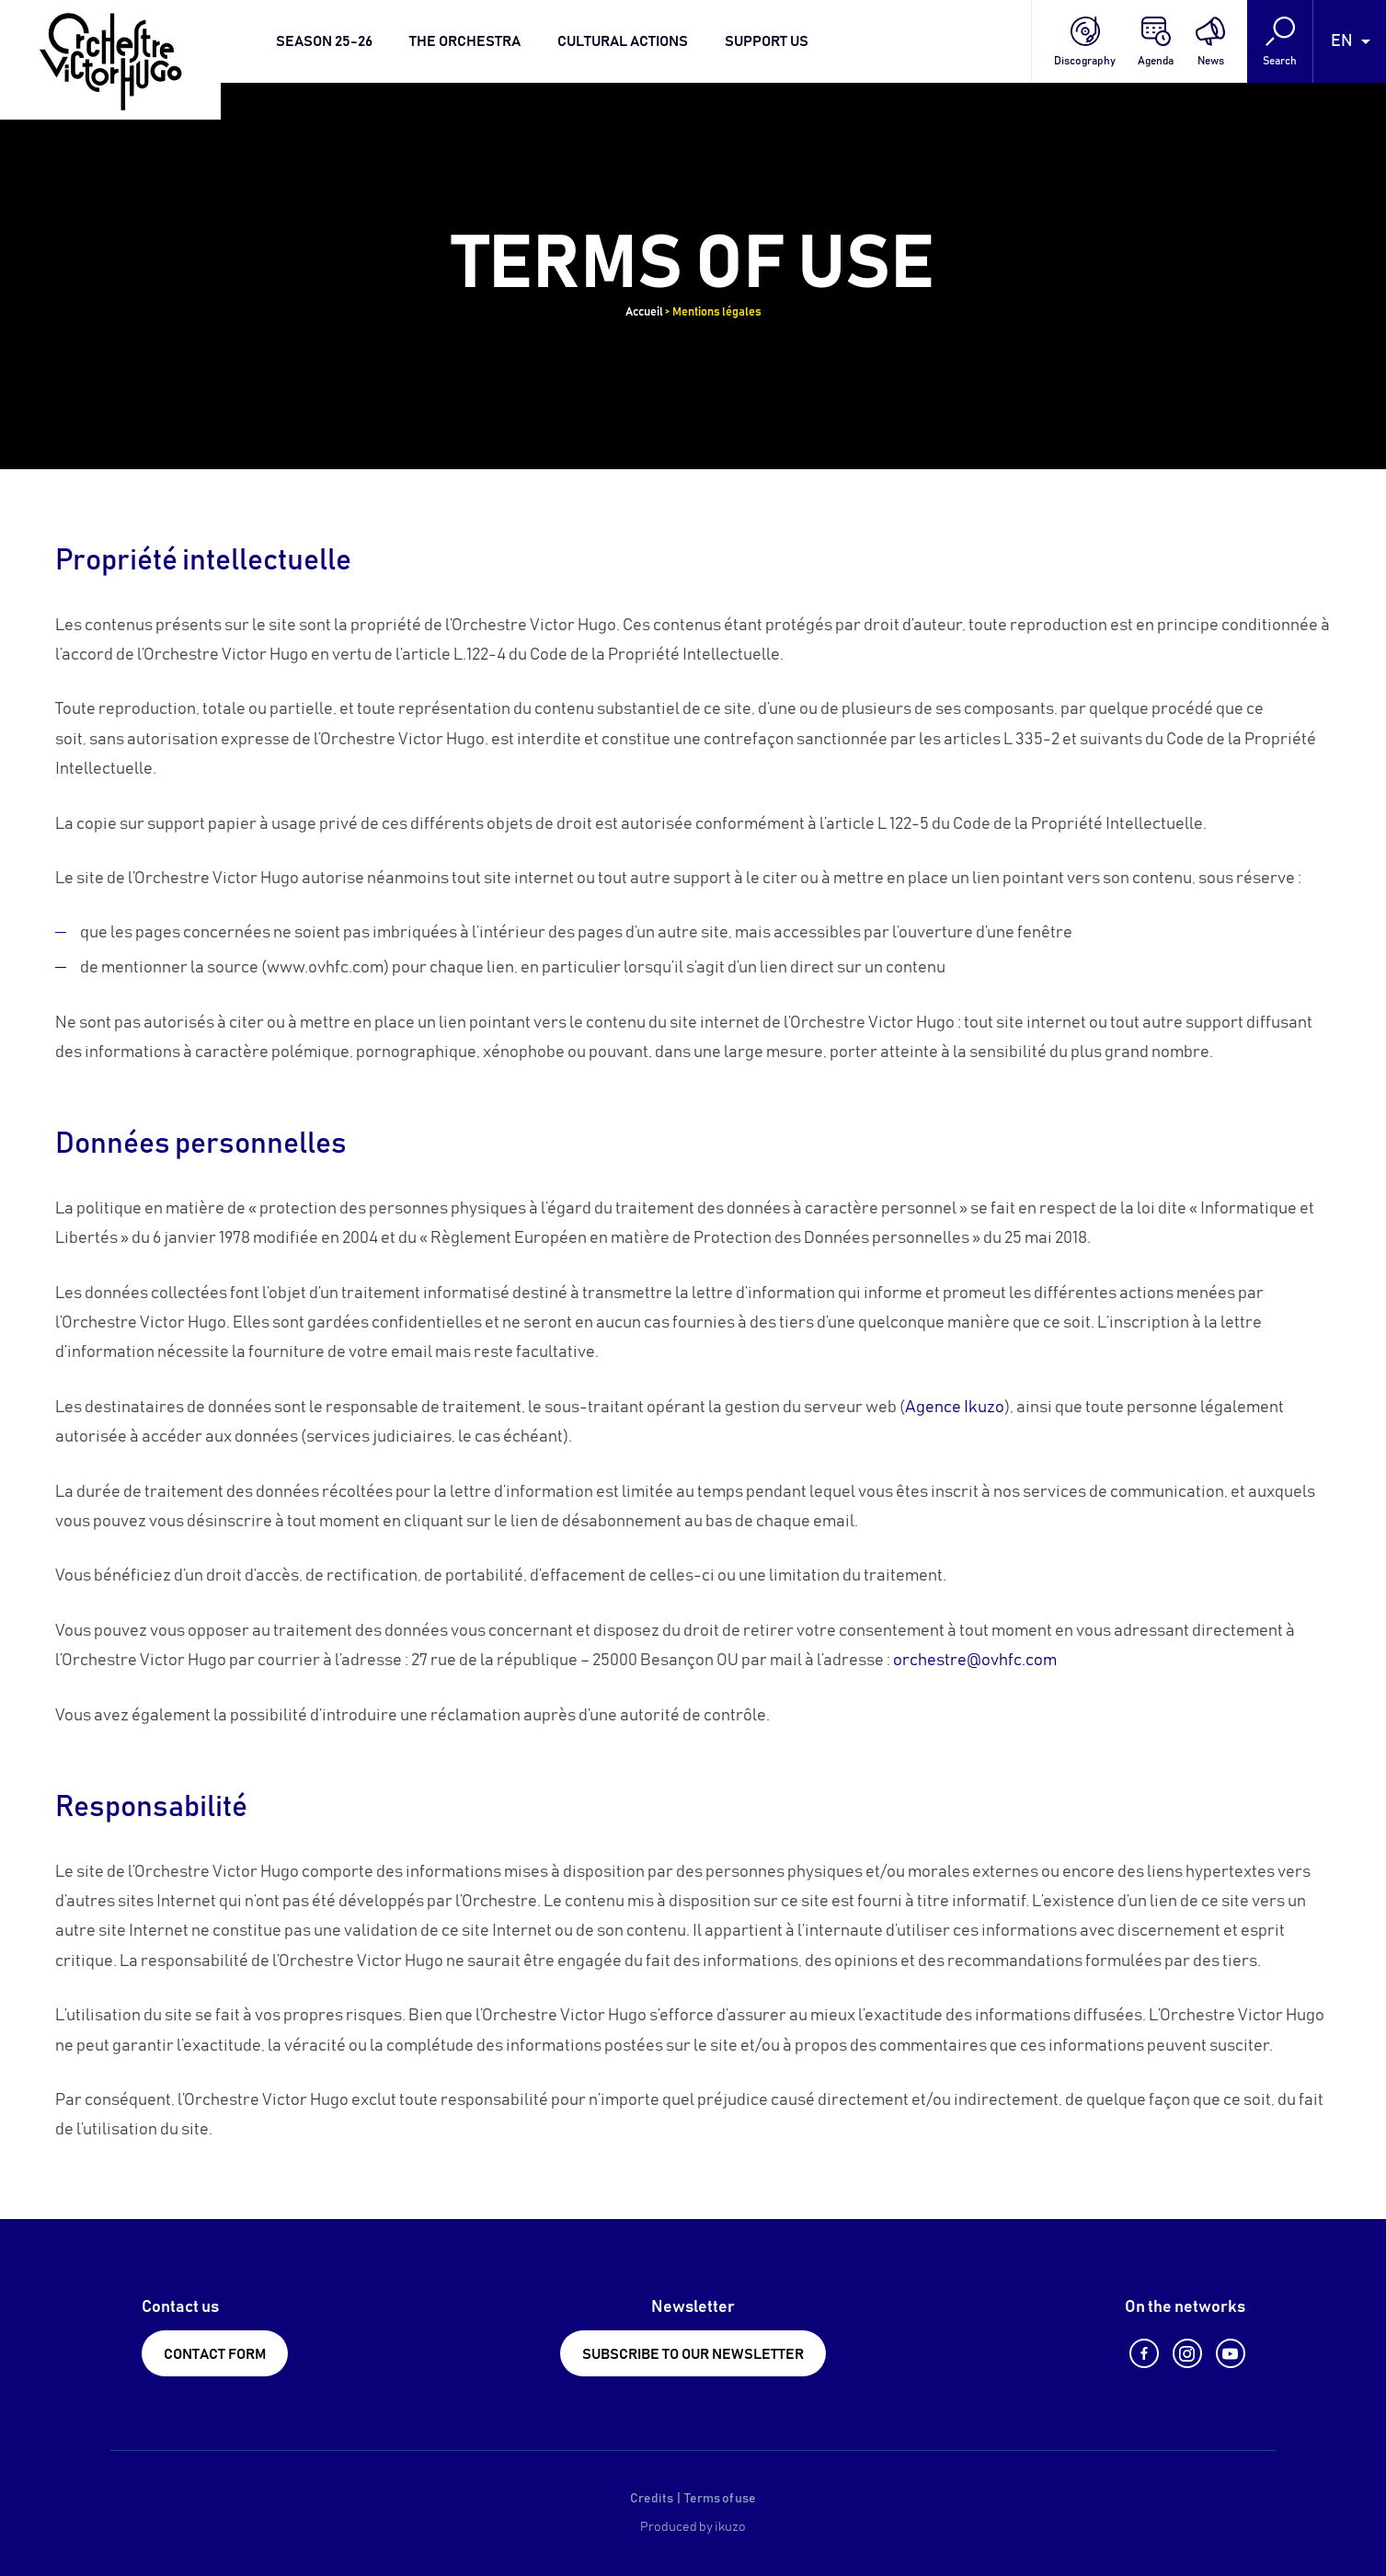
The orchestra (465, 41)
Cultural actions (622, 41)
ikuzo (730, 2527)
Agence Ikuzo (954, 1407)
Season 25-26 (324, 41)
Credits (651, 2498)
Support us (766, 41)
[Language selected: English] (1349, 41)
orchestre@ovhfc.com (975, 1660)
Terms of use (720, 2498)
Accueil (644, 312)
